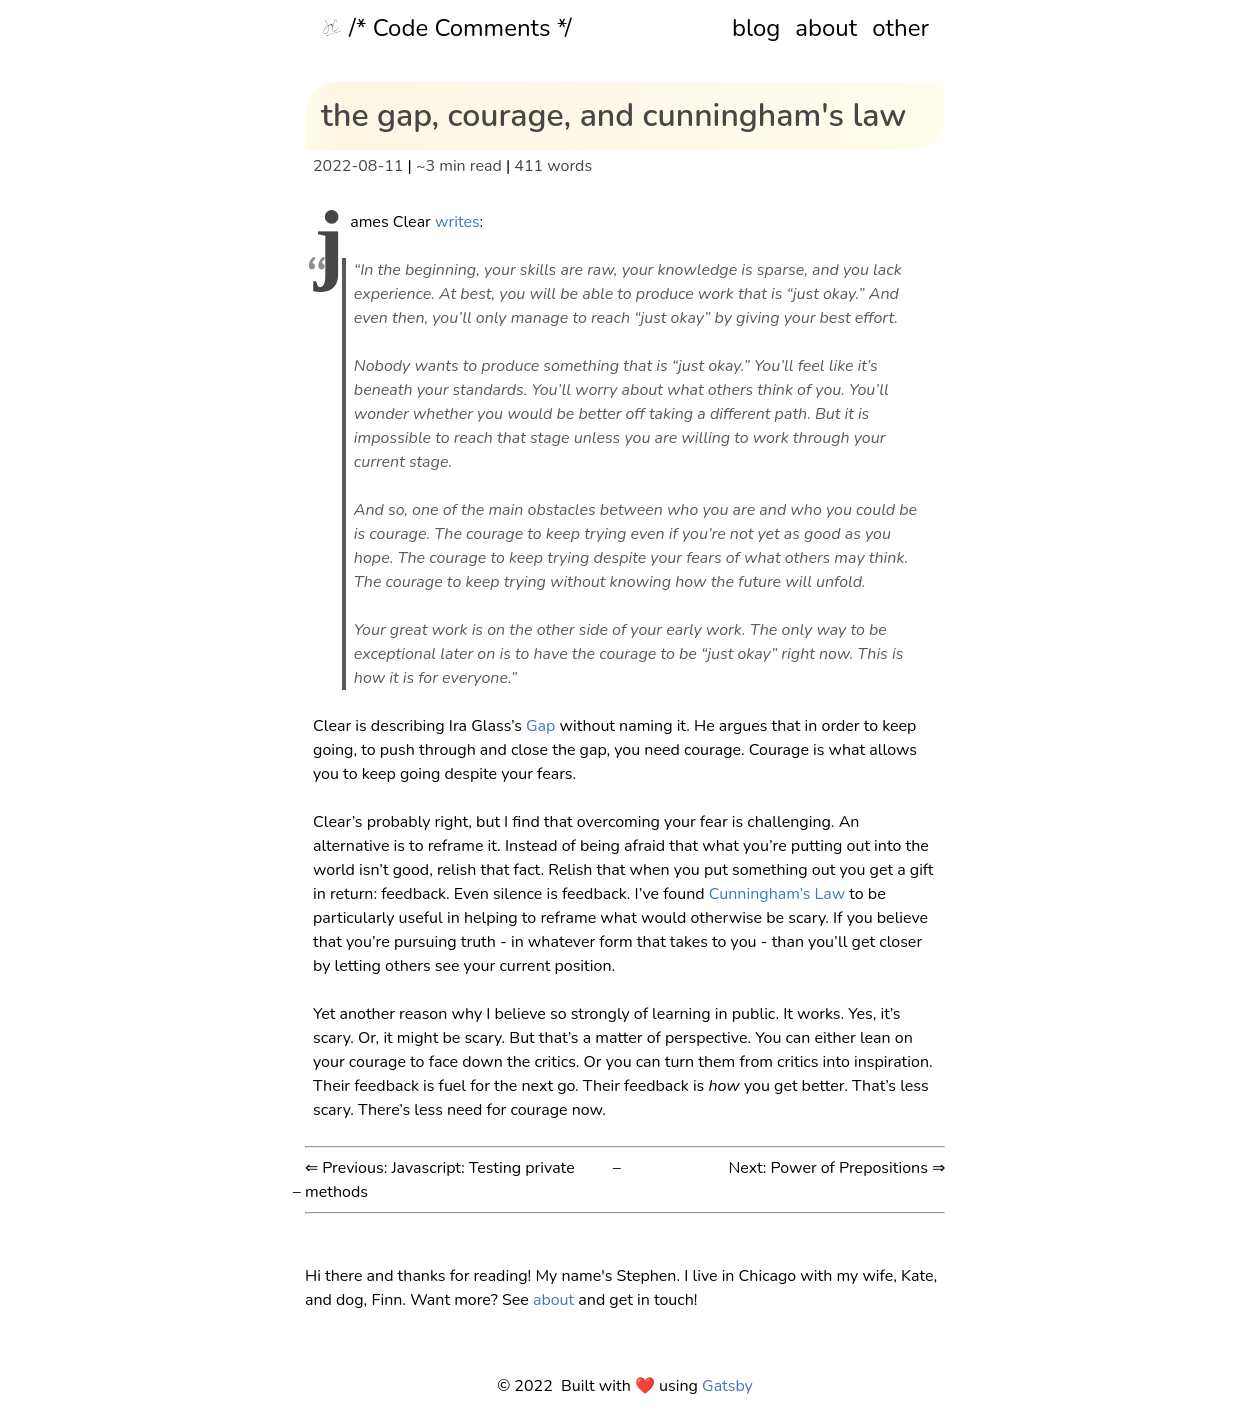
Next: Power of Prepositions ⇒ (836, 1168)
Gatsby (727, 1386)
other (900, 28)
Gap (540, 726)
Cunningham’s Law (777, 894)
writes (457, 222)
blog (756, 28)
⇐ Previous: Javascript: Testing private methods (440, 1180)
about (826, 28)
